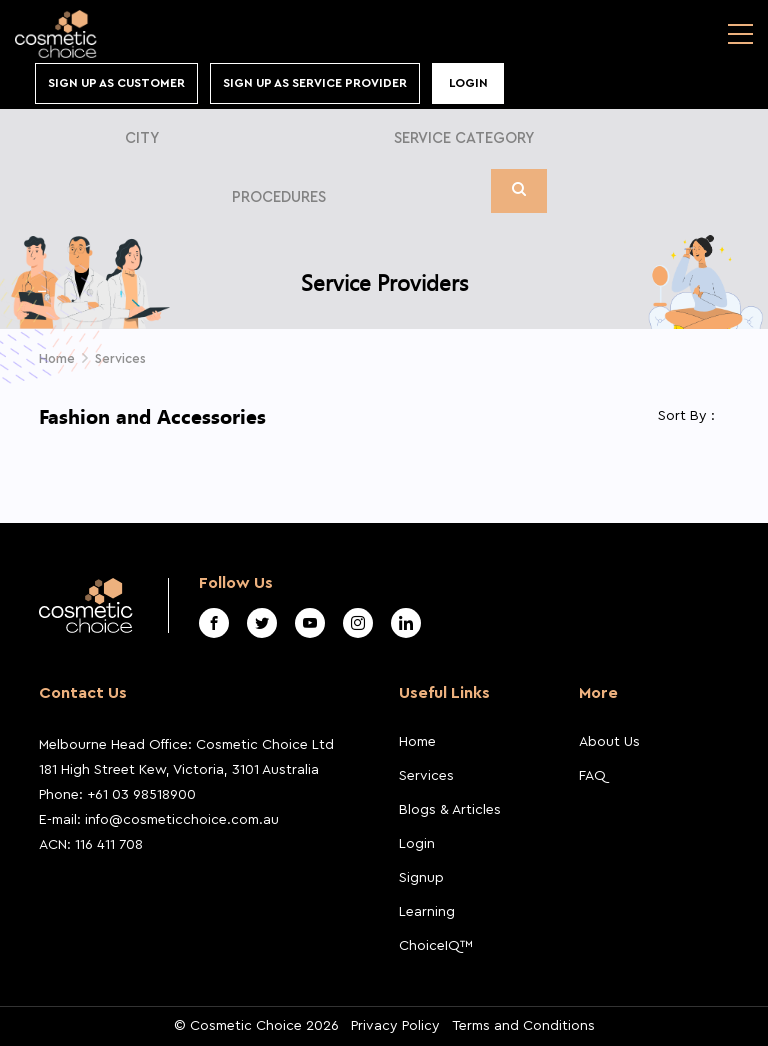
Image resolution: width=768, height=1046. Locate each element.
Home (417, 742)
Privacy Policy (395, 1026)
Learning (427, 912)
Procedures (279, 197)
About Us (609, 742)
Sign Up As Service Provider (315, 83)
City (142, 138)
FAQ (592, 776)
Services (120, 358)
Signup (421, 878)
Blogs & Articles (450, 810)
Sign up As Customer (116, 83)
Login (468, 83)
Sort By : (686, 416)
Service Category (464, 138)
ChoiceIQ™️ (436, 946)
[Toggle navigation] (740, 34)
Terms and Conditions (523, 1026)
